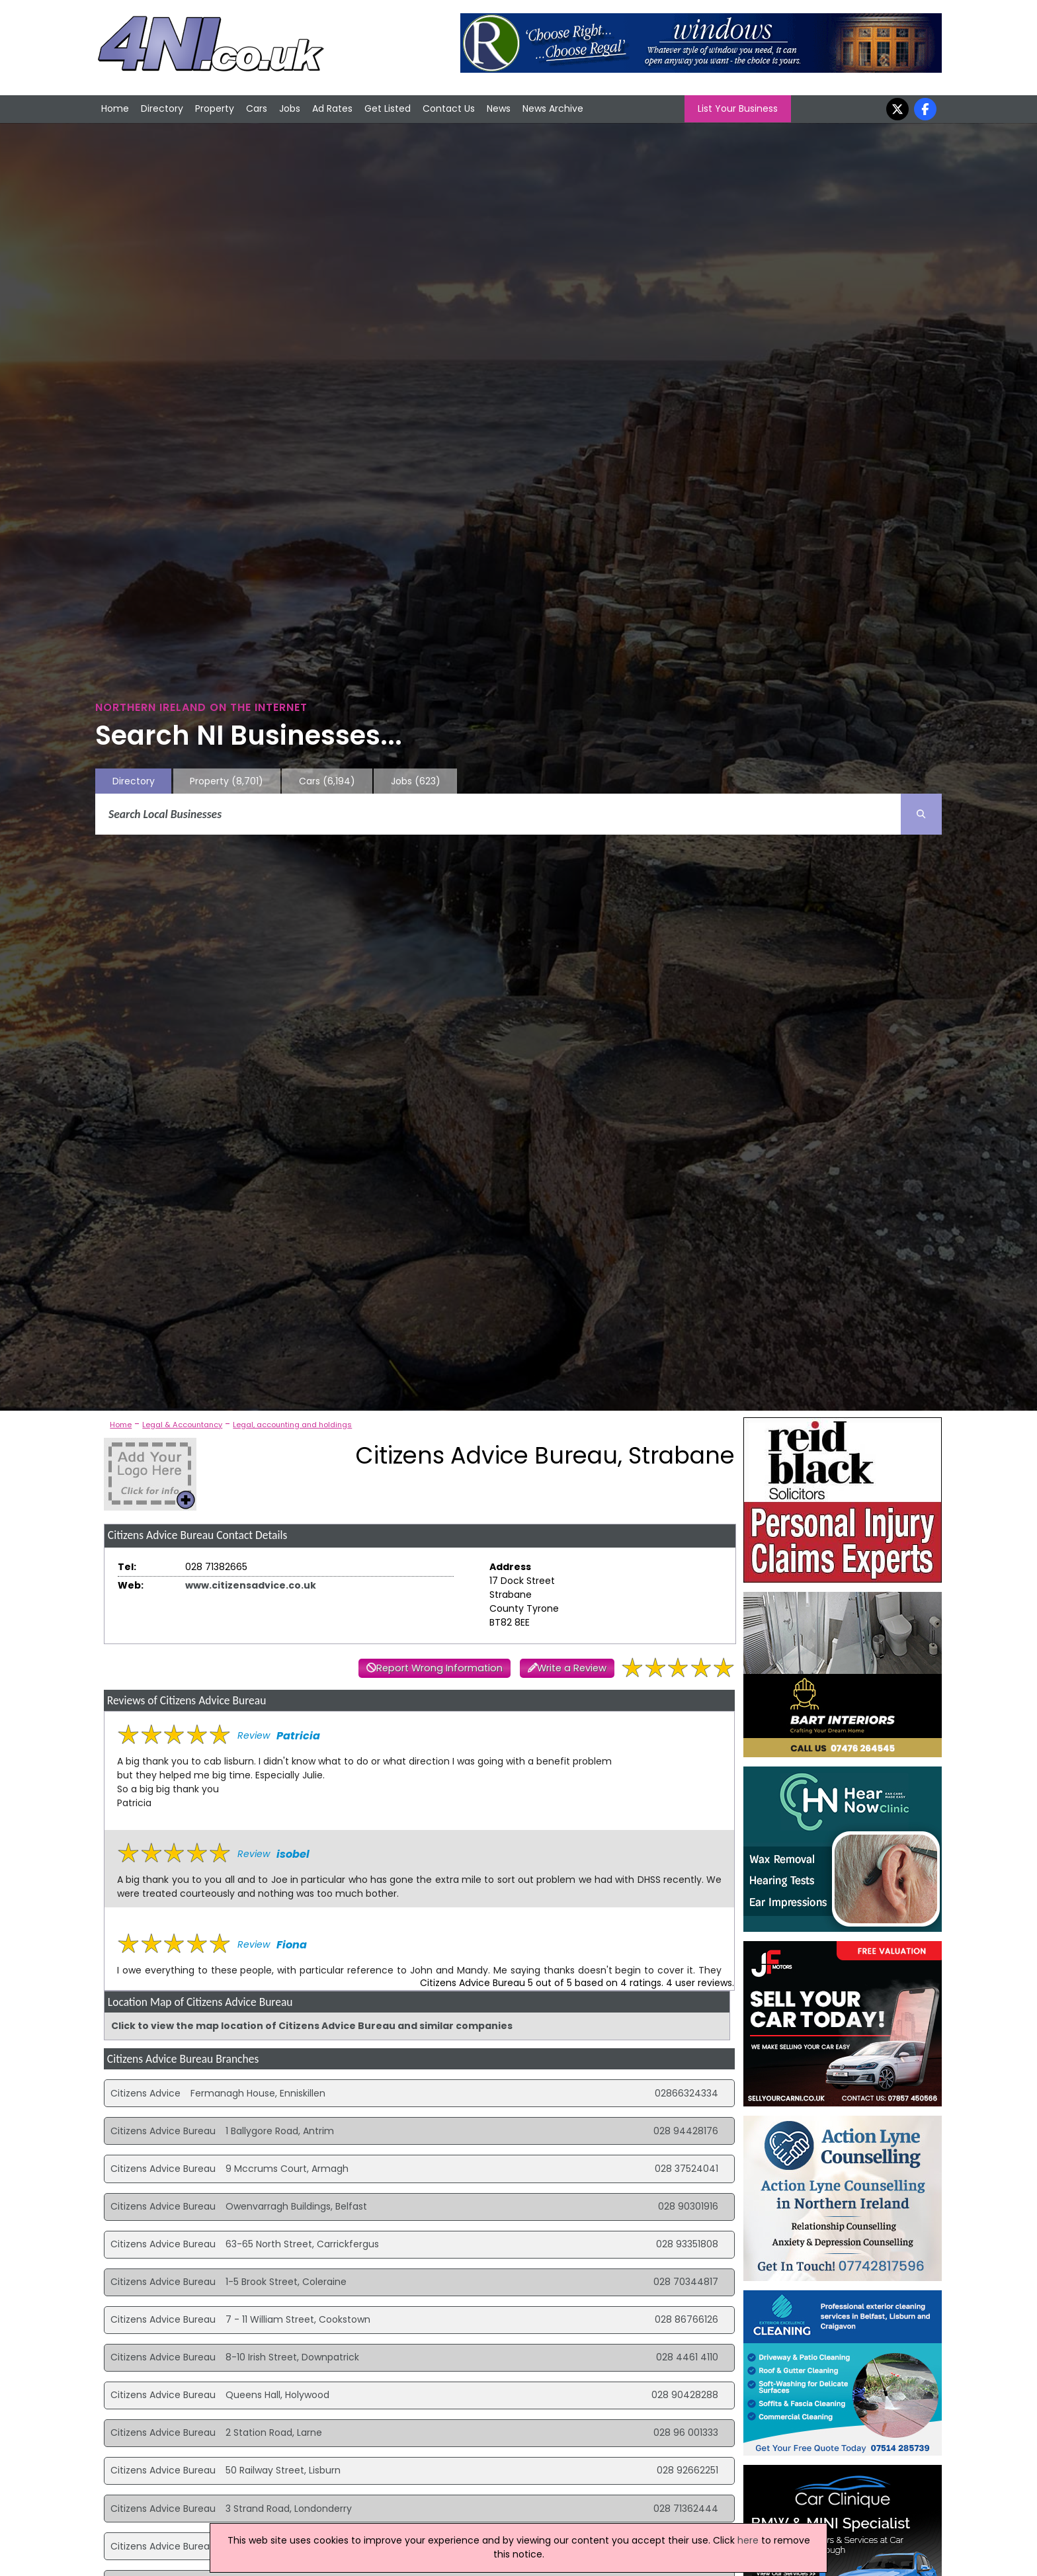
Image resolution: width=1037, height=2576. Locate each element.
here (748, 2540)
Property (214, 108)
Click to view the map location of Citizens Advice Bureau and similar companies (312, 2025)
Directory (162, 108)
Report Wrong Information (439, 1668)
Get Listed (387, 108)
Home (115, 108)
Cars (256, 108)
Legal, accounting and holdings (292, 1424)
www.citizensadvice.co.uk (250, 1585)
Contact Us (449, 108)
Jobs (289, 108)
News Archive (552, 108)
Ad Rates (332, 108)
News (499, 108)
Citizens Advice (145, 2093)
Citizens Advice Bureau (163, 2131)
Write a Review (571, 1668)
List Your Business (738, 108)
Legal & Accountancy (182, 1424)
